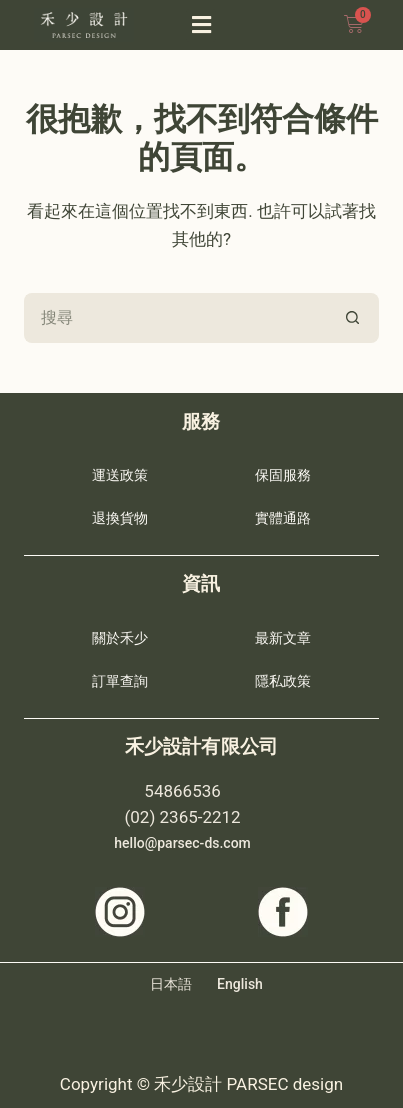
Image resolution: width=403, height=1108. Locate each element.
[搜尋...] (176, 318)
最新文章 (283, 638)
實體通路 (283, 518)
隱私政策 (283, 681)
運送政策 (120, 475)
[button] (201, 25)
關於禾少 (120, 638)
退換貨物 (120, 518)
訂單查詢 (120, 681)
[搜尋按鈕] (354, 318)
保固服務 (283, 475)
